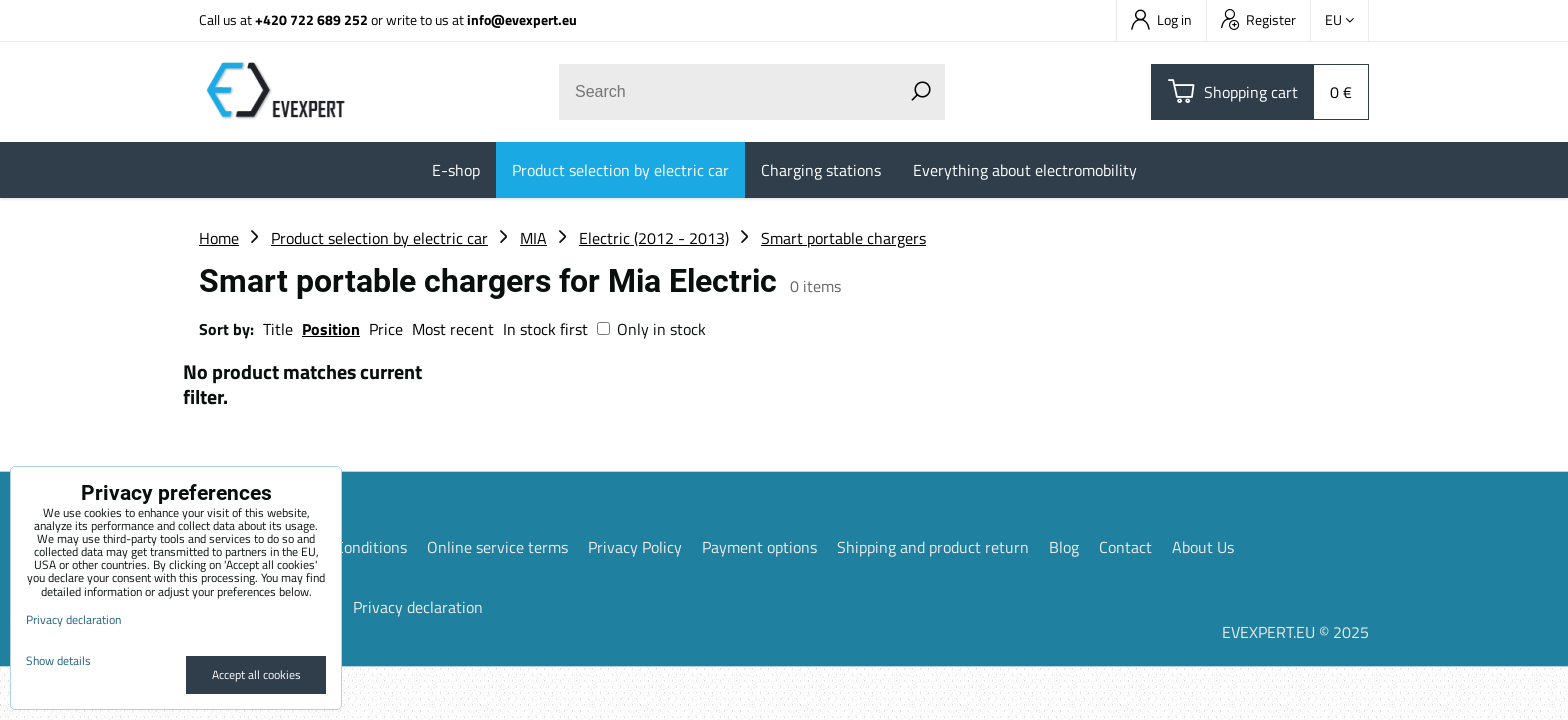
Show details (58, 660)
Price (386, 329)
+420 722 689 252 (311, 19)
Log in (1161, 19)
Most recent (453, 329)
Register (1258, 19)
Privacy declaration (418, 607)
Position (331, 329)
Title (278, 329)
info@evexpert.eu (522, 19)
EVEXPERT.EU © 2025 (1295, 632)
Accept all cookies (256, 674)
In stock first (545, 329)
